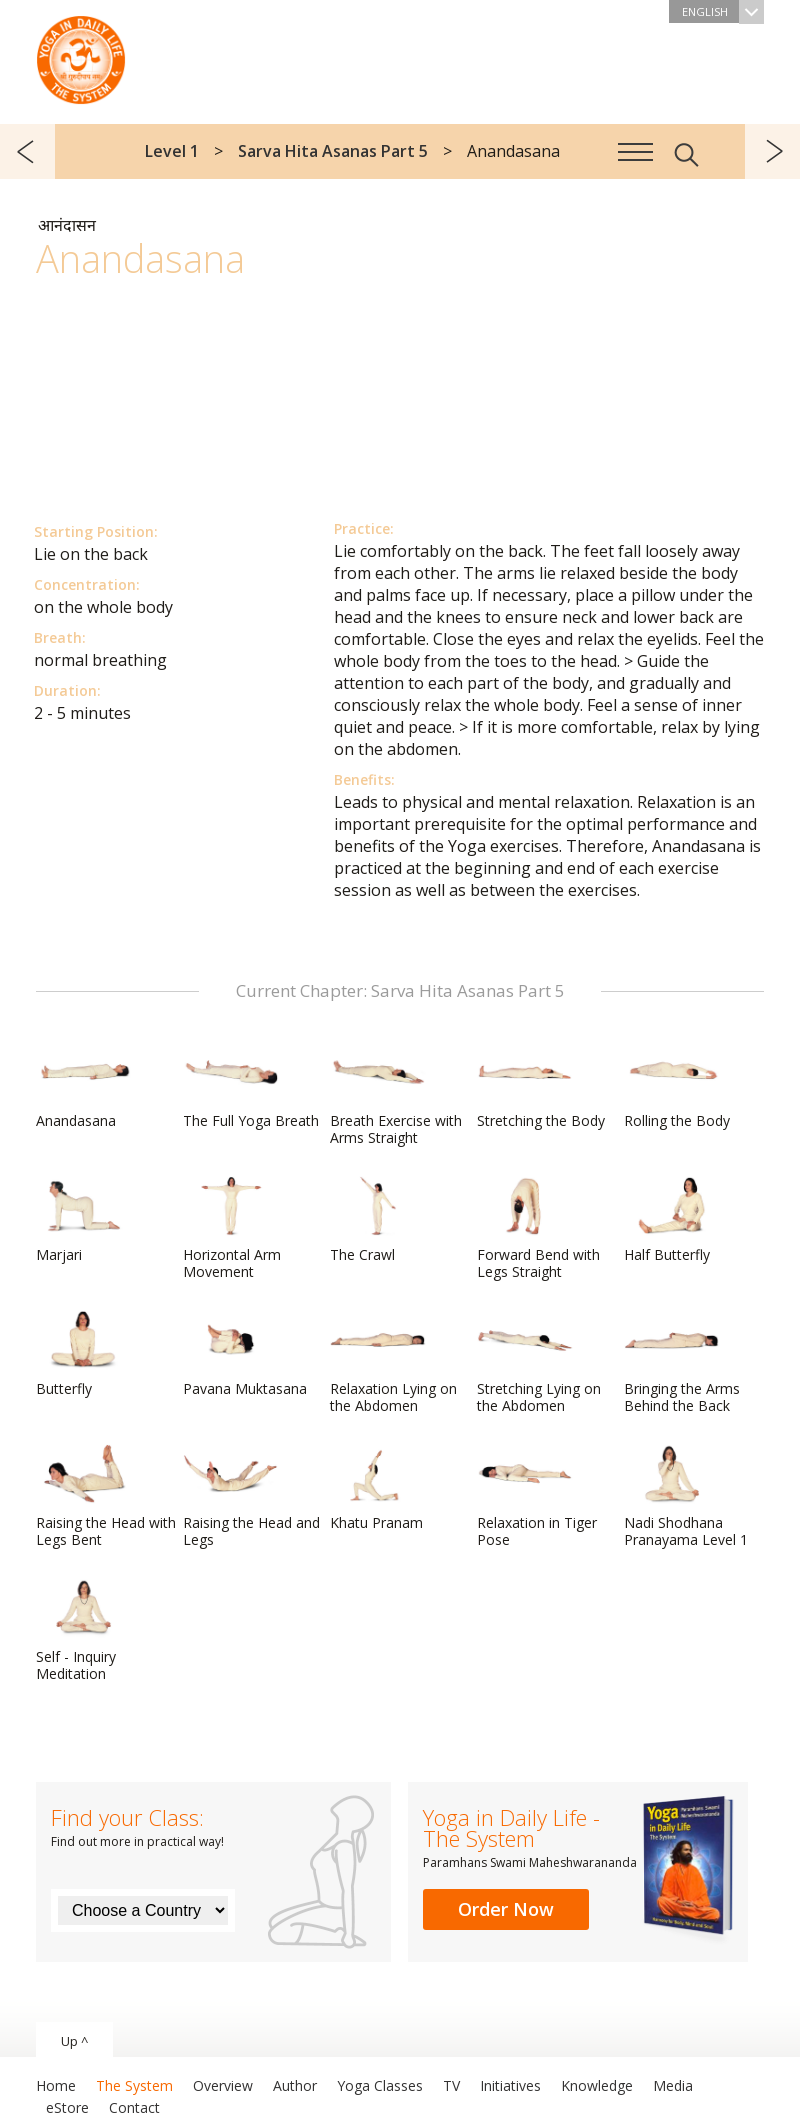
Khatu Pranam (378, 1488)
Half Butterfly (672, 1220)
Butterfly (84, 1354)
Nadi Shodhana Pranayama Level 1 (686, 1496)
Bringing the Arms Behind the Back (682, 1362)
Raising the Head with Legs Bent (106, 1496)
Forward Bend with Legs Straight (538, 1228)
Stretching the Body (541, 1086)
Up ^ (74, 2041)
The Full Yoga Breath (251, 1086)
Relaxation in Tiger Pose (537, 1496)
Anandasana (84, 1086)
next (772, 151)
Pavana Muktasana (245, 1354)
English (723, 11)
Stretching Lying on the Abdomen (539, 1362)
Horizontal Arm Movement (232, 1228)
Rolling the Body (677, 1086)
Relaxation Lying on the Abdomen (393, 1362)
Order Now (506, 1909)
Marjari (84, 1220)
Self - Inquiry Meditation (84, 1630)
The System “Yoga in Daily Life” (81, 55)
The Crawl (378, 1220)
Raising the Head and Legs (251, 1496)
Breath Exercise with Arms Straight (396, 1094)
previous (27, 151)
